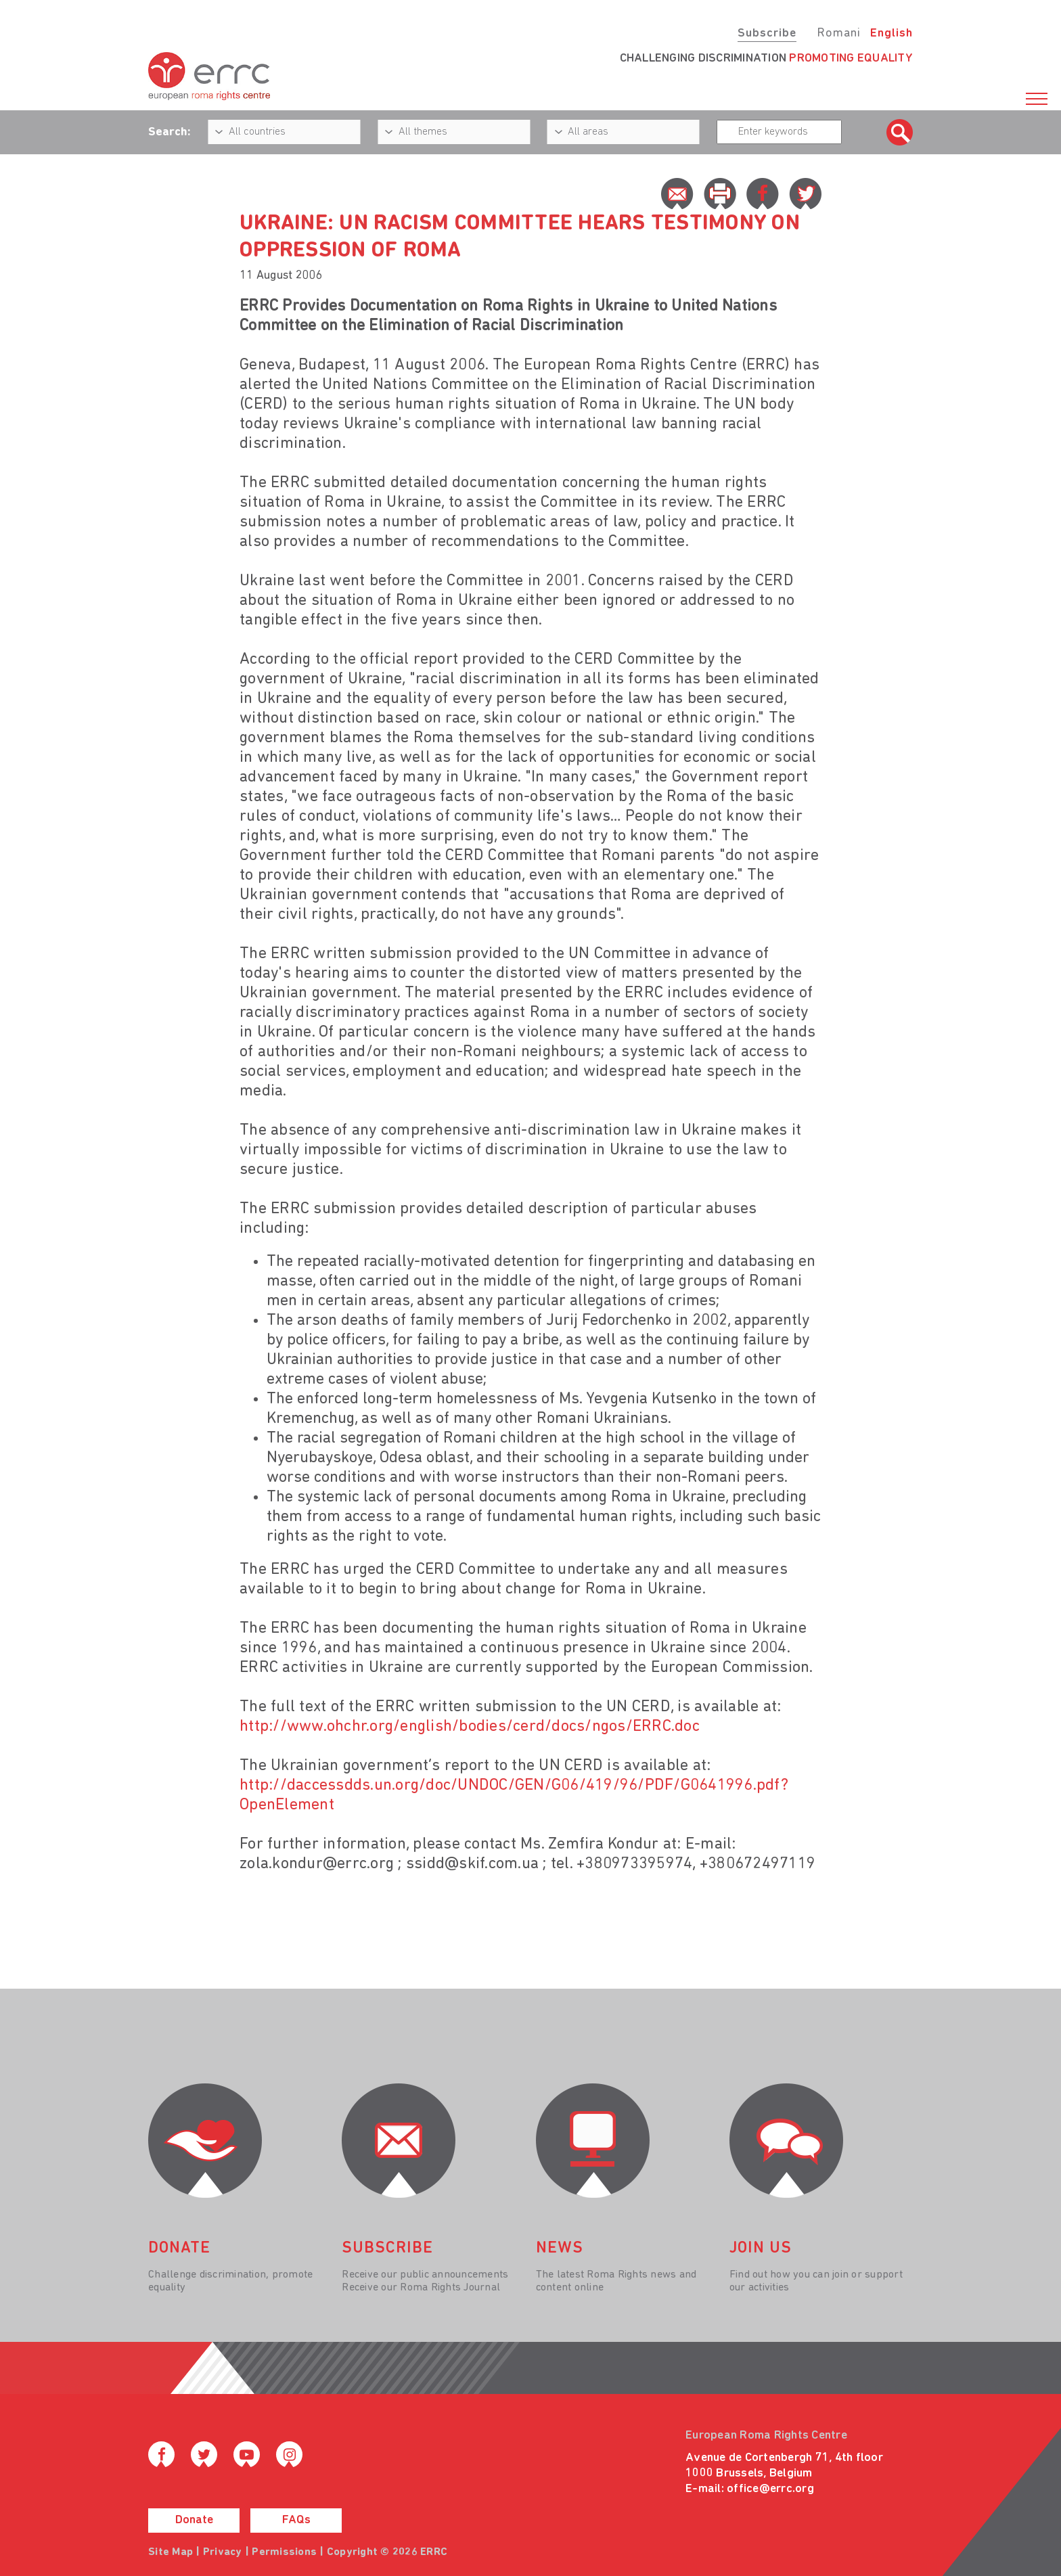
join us (760, 2248)
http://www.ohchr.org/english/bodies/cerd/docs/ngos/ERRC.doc (470, 1727)
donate (179, 2248)
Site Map (170, 2552)
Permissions (284, 2552)
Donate (194, 2520)
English (891, 33)
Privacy (222, 2552)
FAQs (296, 2520)
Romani (839, 33)
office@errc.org (770, 2489)
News (559, 2248)
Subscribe (767, 33)
